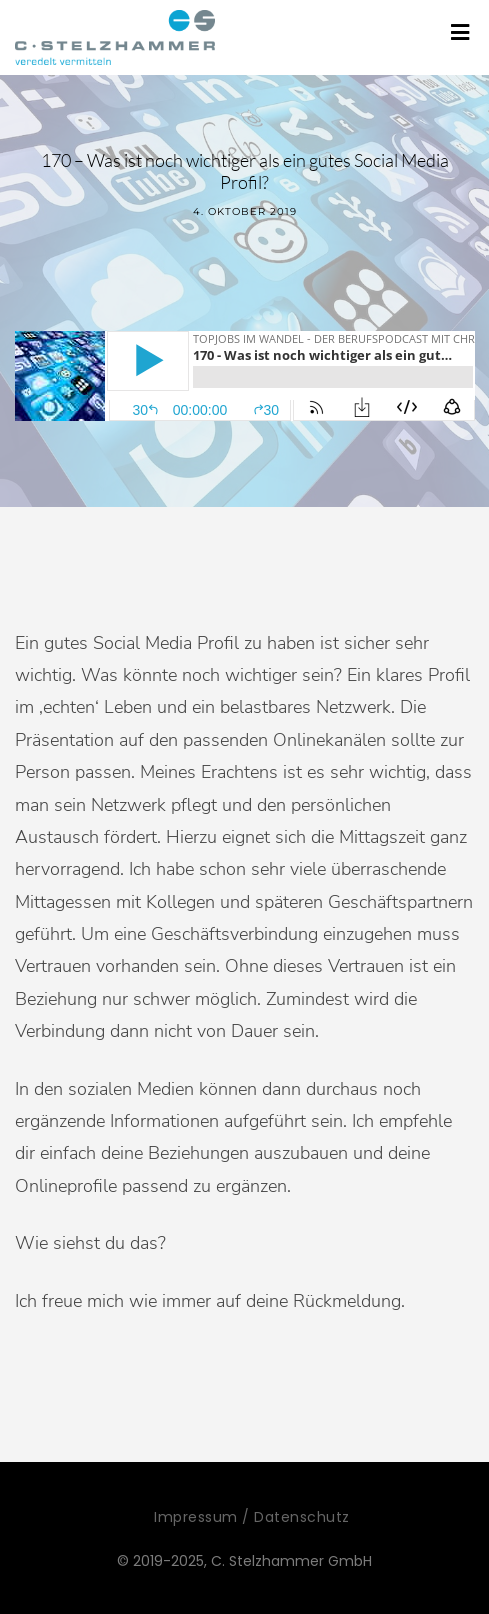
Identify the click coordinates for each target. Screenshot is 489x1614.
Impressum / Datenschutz (252, 1517)
